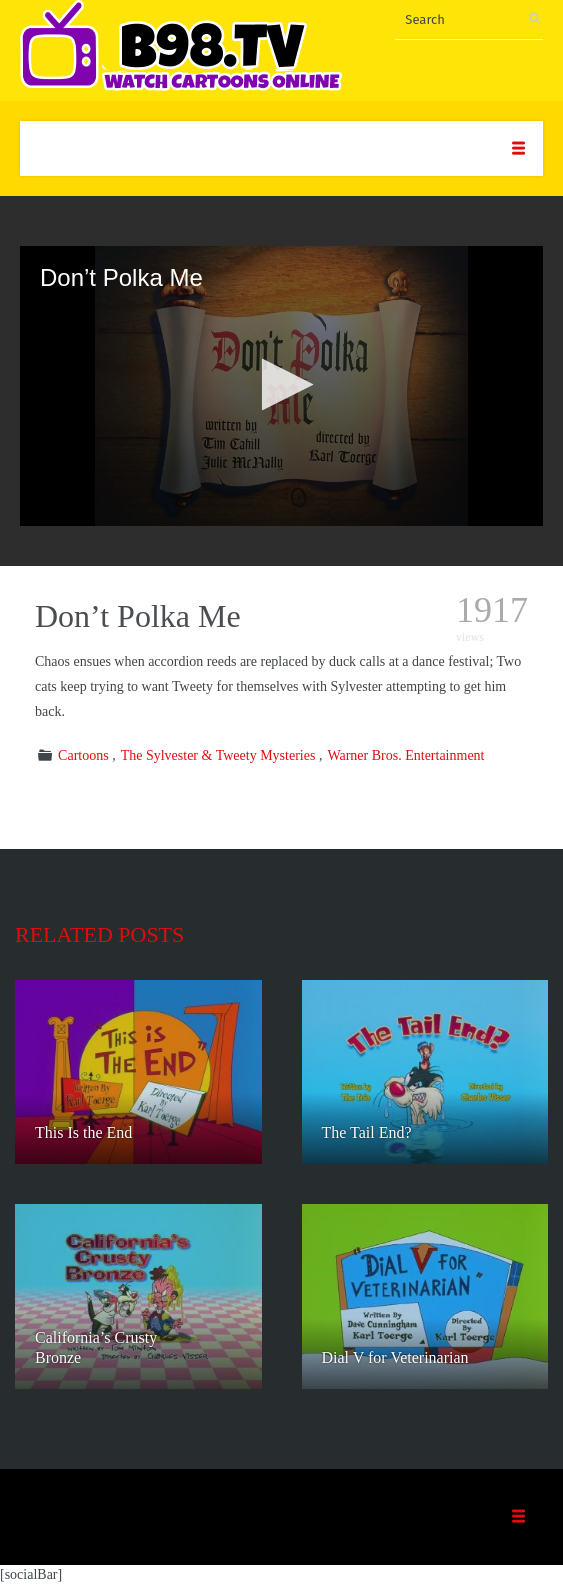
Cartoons (83, 755)
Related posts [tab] (99, 934)
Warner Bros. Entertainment (405, 755)
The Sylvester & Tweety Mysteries (218, 755)
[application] (281, 386)
